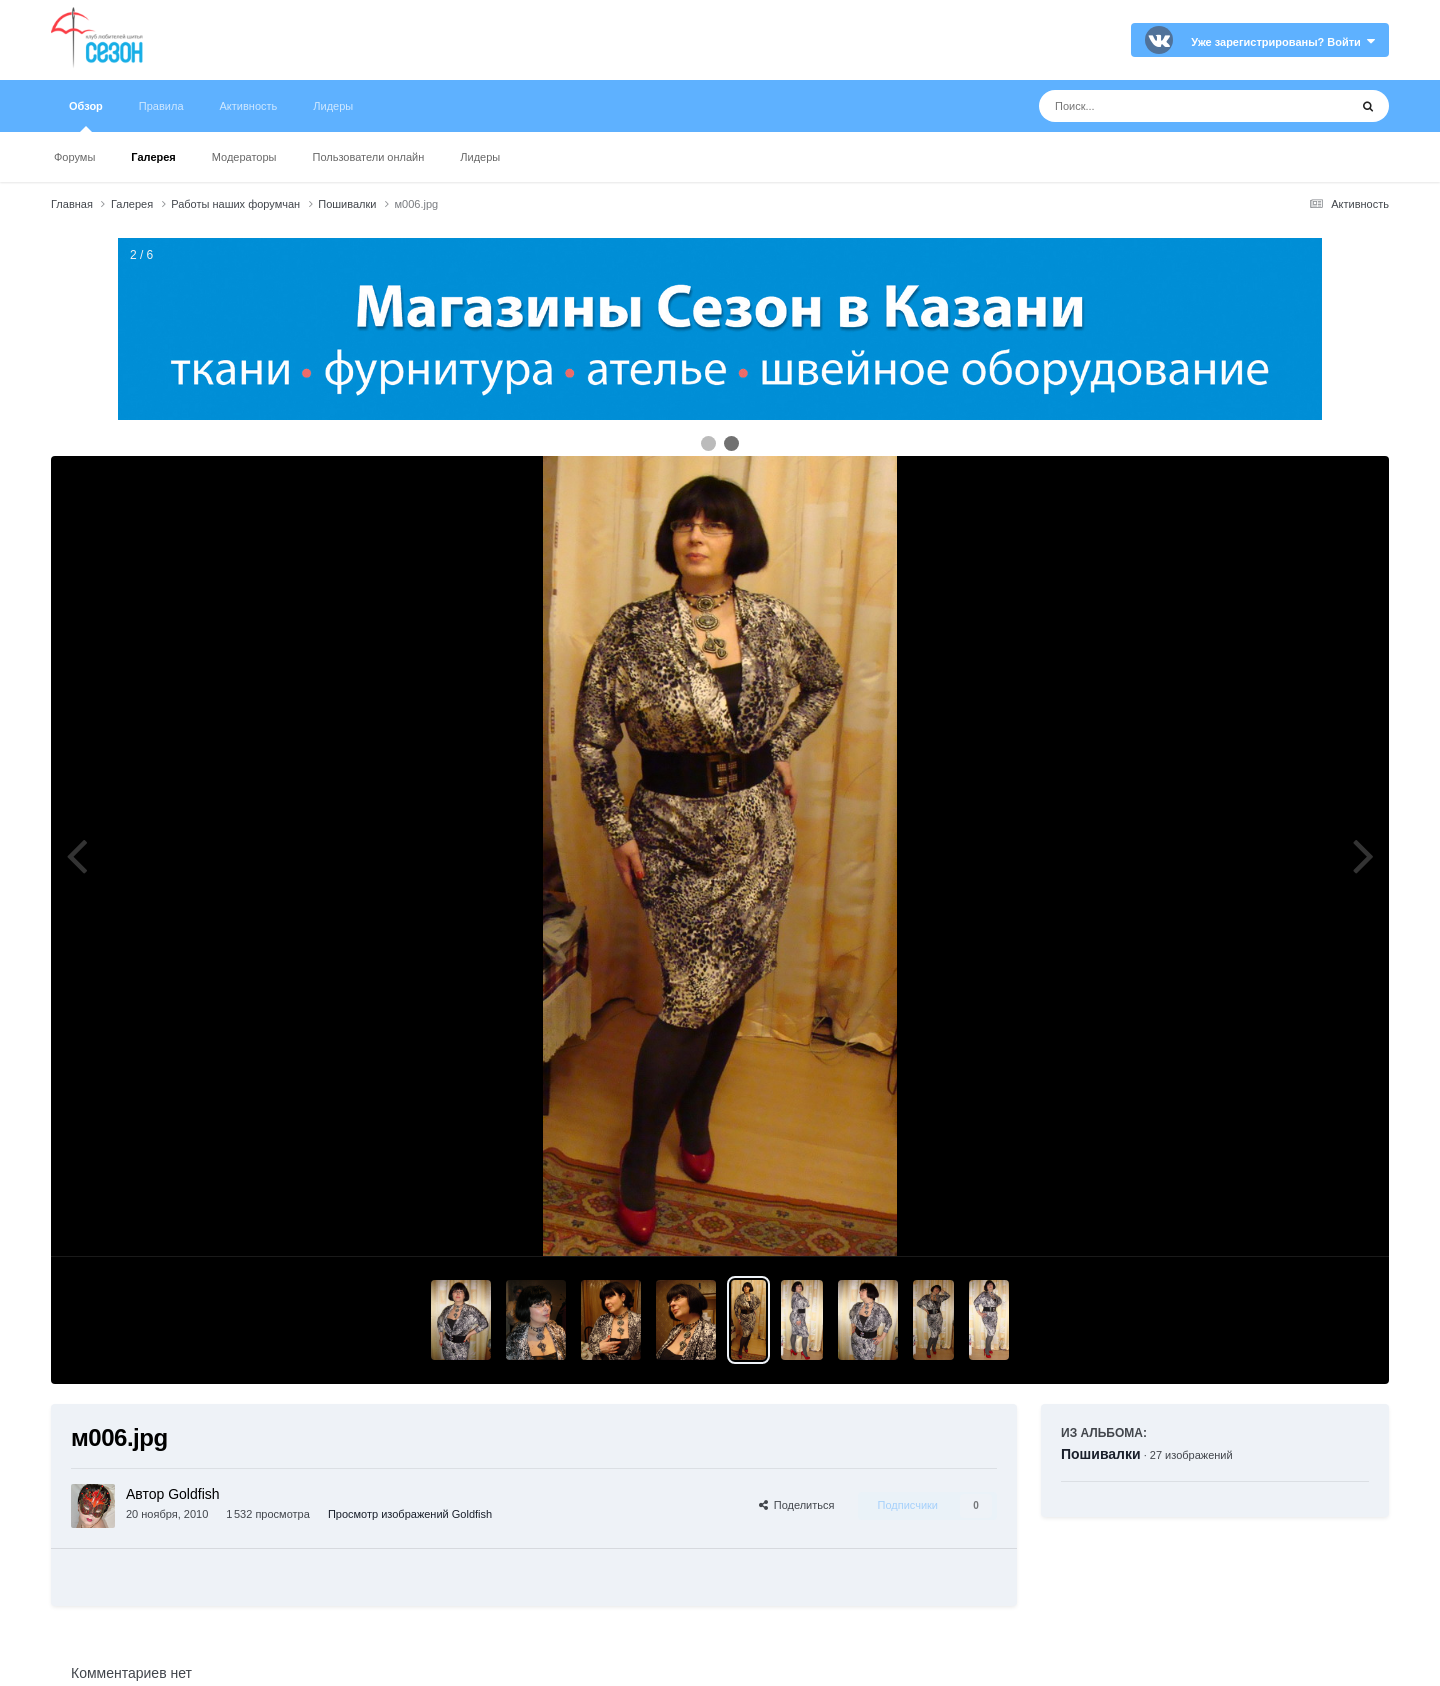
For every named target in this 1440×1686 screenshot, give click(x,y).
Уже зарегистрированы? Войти (1283, 42)
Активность (249, 106)
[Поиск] (1156, 106)
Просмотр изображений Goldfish (410, 1514)
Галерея (153, 157)
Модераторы (244, 157)
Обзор (86, 116)
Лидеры (480, 157)
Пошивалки (1101, 1454)
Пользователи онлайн (369, 157)
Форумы (74, 157)
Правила (161, 106)
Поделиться (797, 1505)
